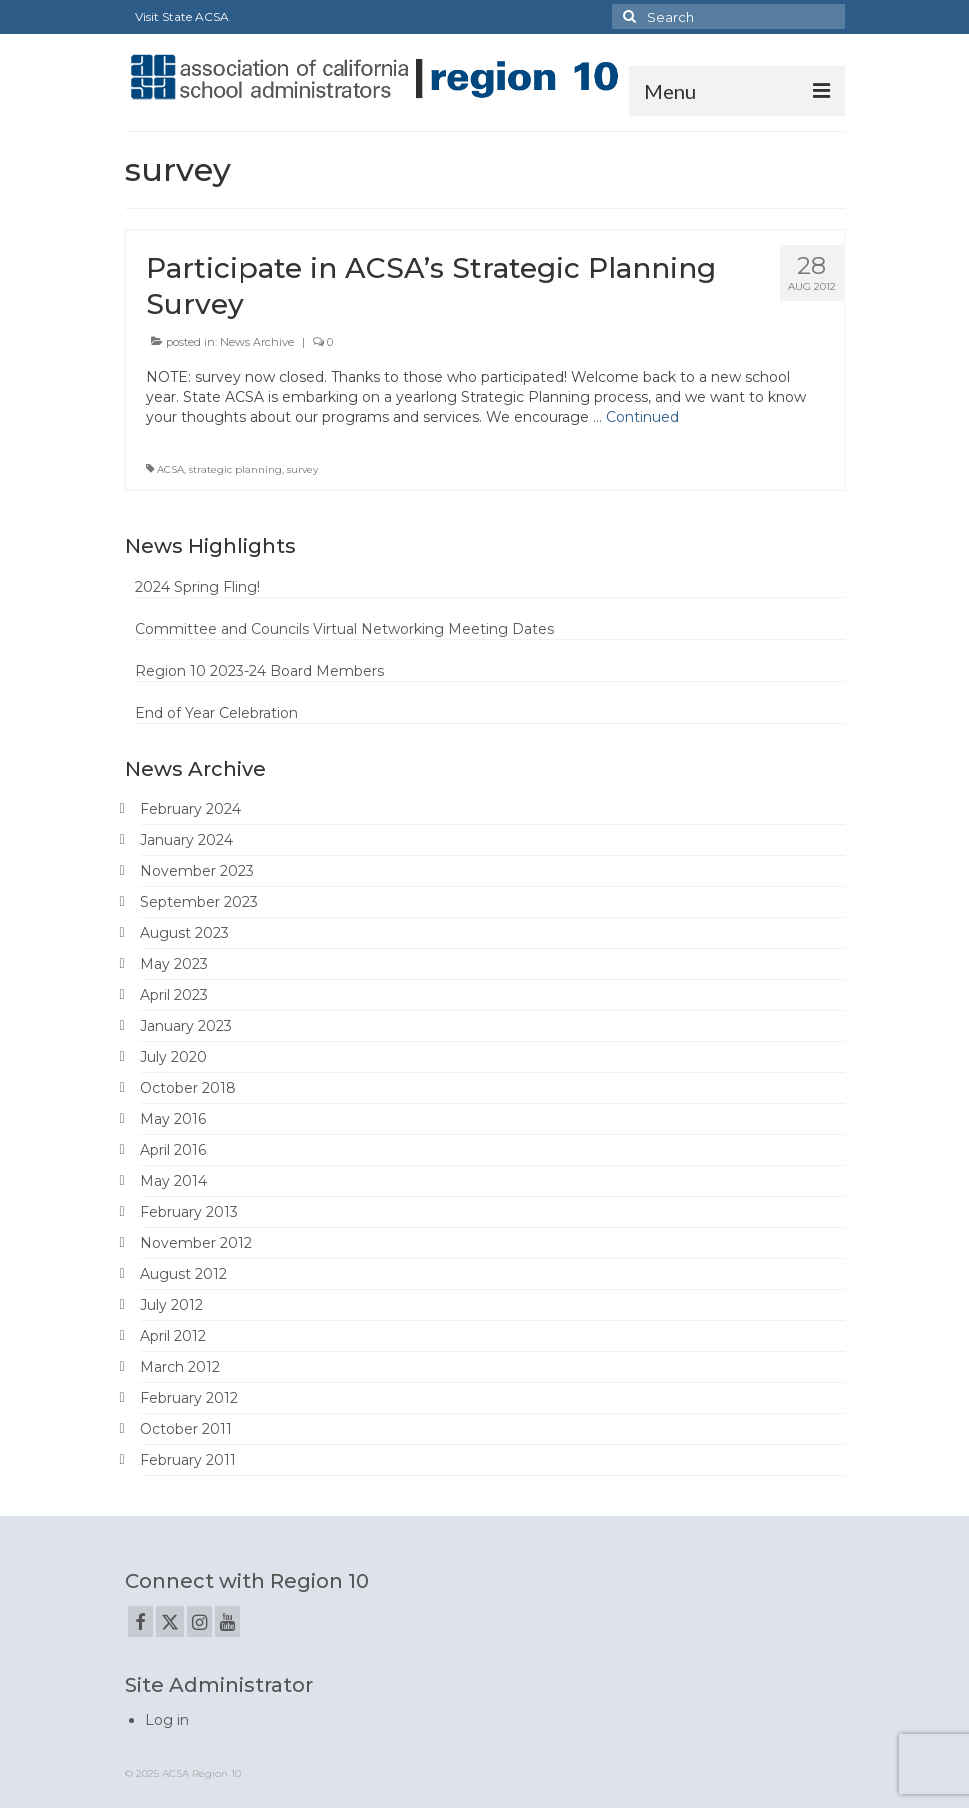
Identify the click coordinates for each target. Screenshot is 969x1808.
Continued (642, 417)
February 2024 (190, 809)
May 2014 (173, 1181)
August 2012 (183, 1274)
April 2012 (173, 1336)
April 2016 (173, 1150)
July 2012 (171, 1305)
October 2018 (188, 1088)
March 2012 (180, 1367)
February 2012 (189, 1398)
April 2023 (174, 995)
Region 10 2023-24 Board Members (259, 671)
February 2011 (188, 1460)
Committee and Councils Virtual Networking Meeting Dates (344, 629)
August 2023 (184, 933)
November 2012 (196, 1243)
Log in (167, 1720)
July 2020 (173, 1057)
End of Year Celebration (216, 713)
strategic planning (235, 469)
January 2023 (186, 1026)
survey (302, 469)
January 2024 (186, 840)
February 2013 (189, 1212)
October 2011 (186, 1429)
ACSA (170, 469)
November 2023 (197, 871)
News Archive (257, 342)
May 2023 (174, 964)
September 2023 (199, 902)
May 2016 (173, 1119)
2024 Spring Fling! (197, 587)
